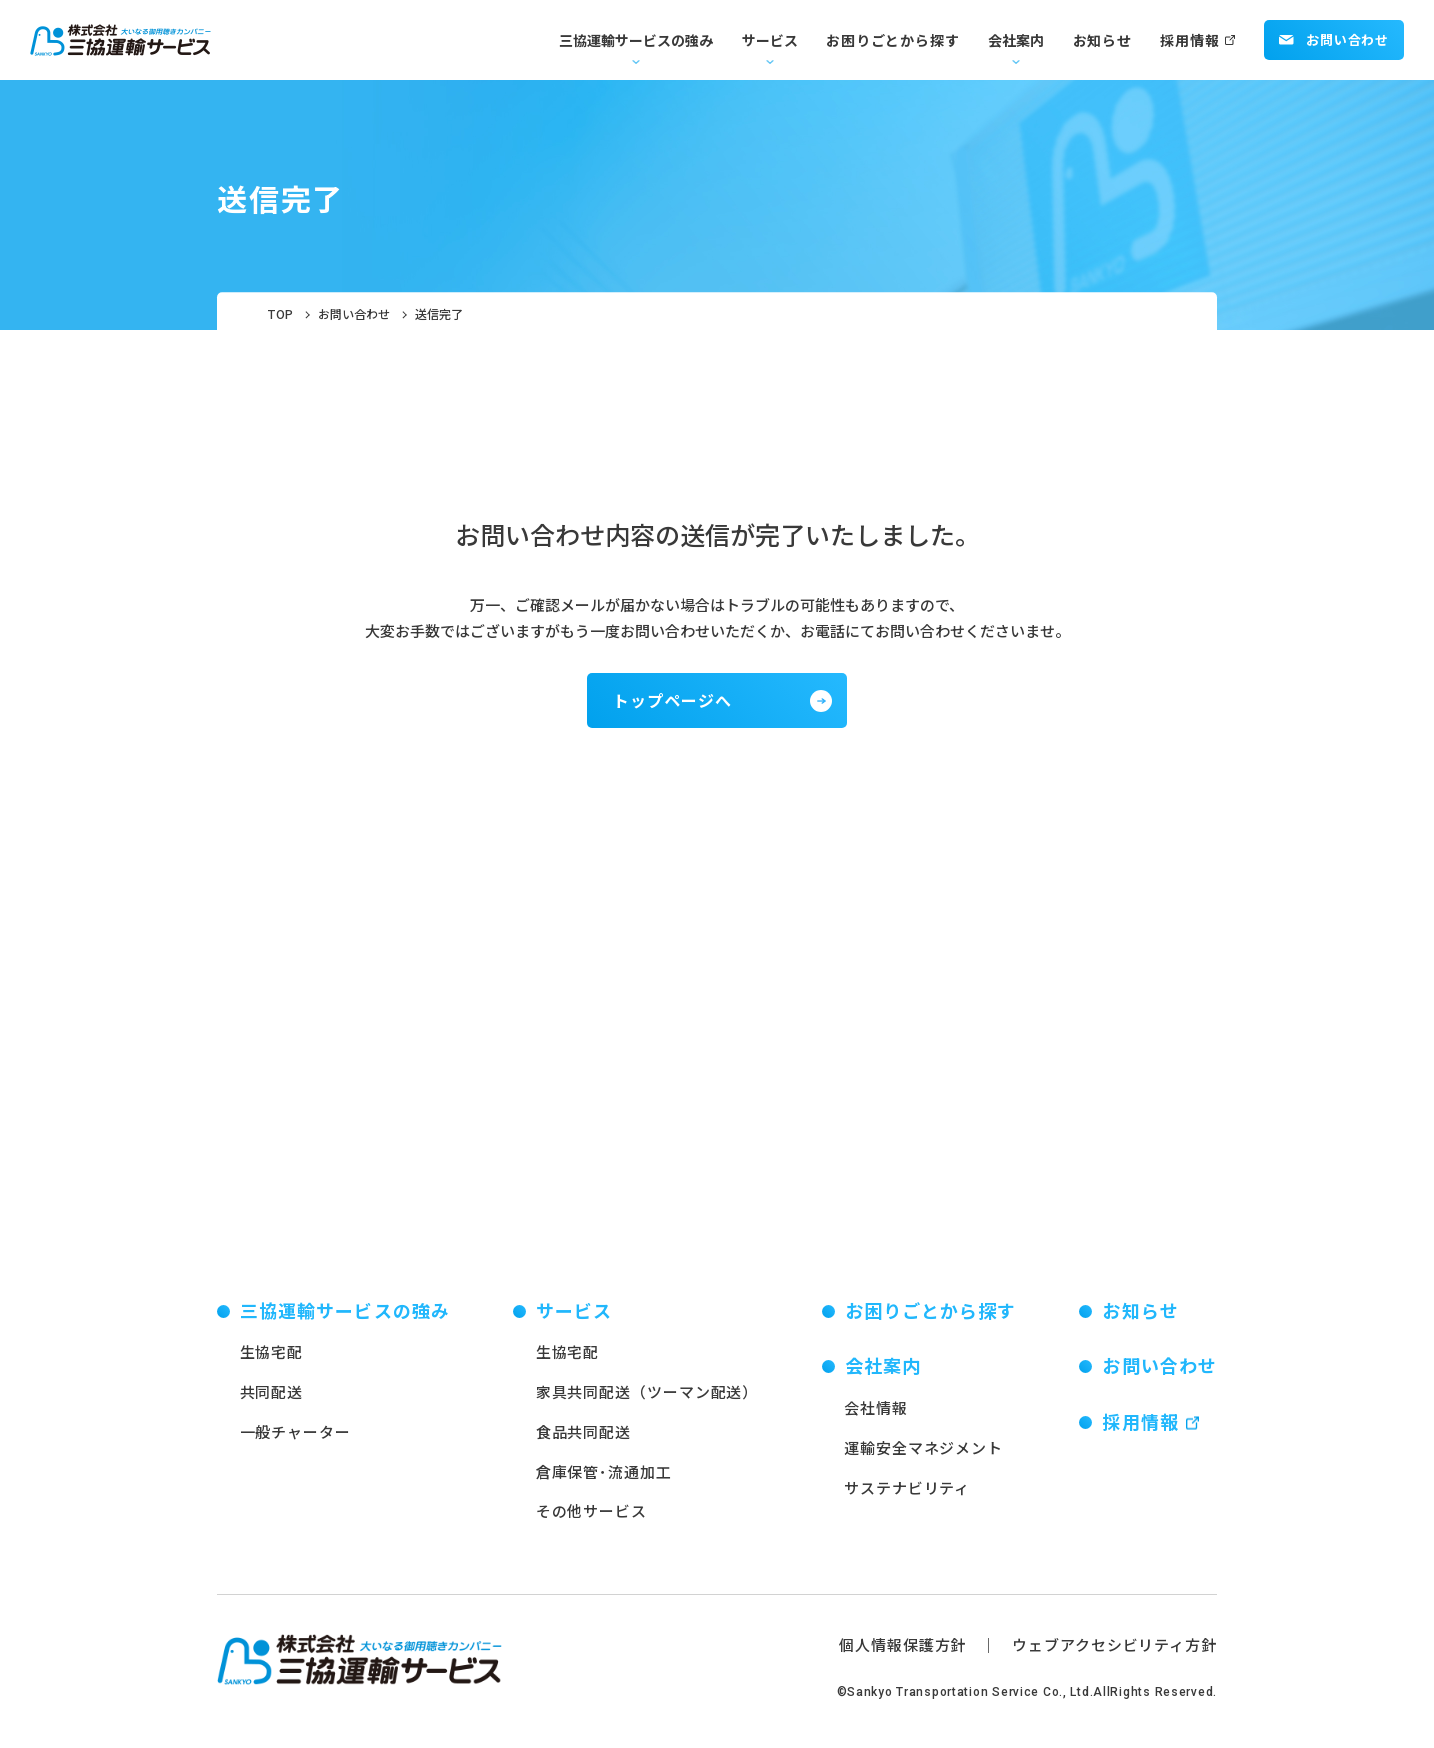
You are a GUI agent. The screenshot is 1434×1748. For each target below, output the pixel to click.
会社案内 (1016, 40)
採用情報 (1189, 40)
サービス (770, 40)
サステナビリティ (907, 1491)
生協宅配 (272, 1356)
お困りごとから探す (892, 40)
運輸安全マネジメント (923, 1451)
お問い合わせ (1334, 39)
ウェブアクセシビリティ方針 (1114, 1649)
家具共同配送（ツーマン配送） (647, 1396)
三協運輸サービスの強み (636, 40)
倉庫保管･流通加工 (604, 1475)
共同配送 (272, 1396)
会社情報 (876, 1412)
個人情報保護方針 (902, 1649)
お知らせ (1102, 40)
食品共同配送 (583, 1435)
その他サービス (591, 1515)
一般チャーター (295, 1435)
